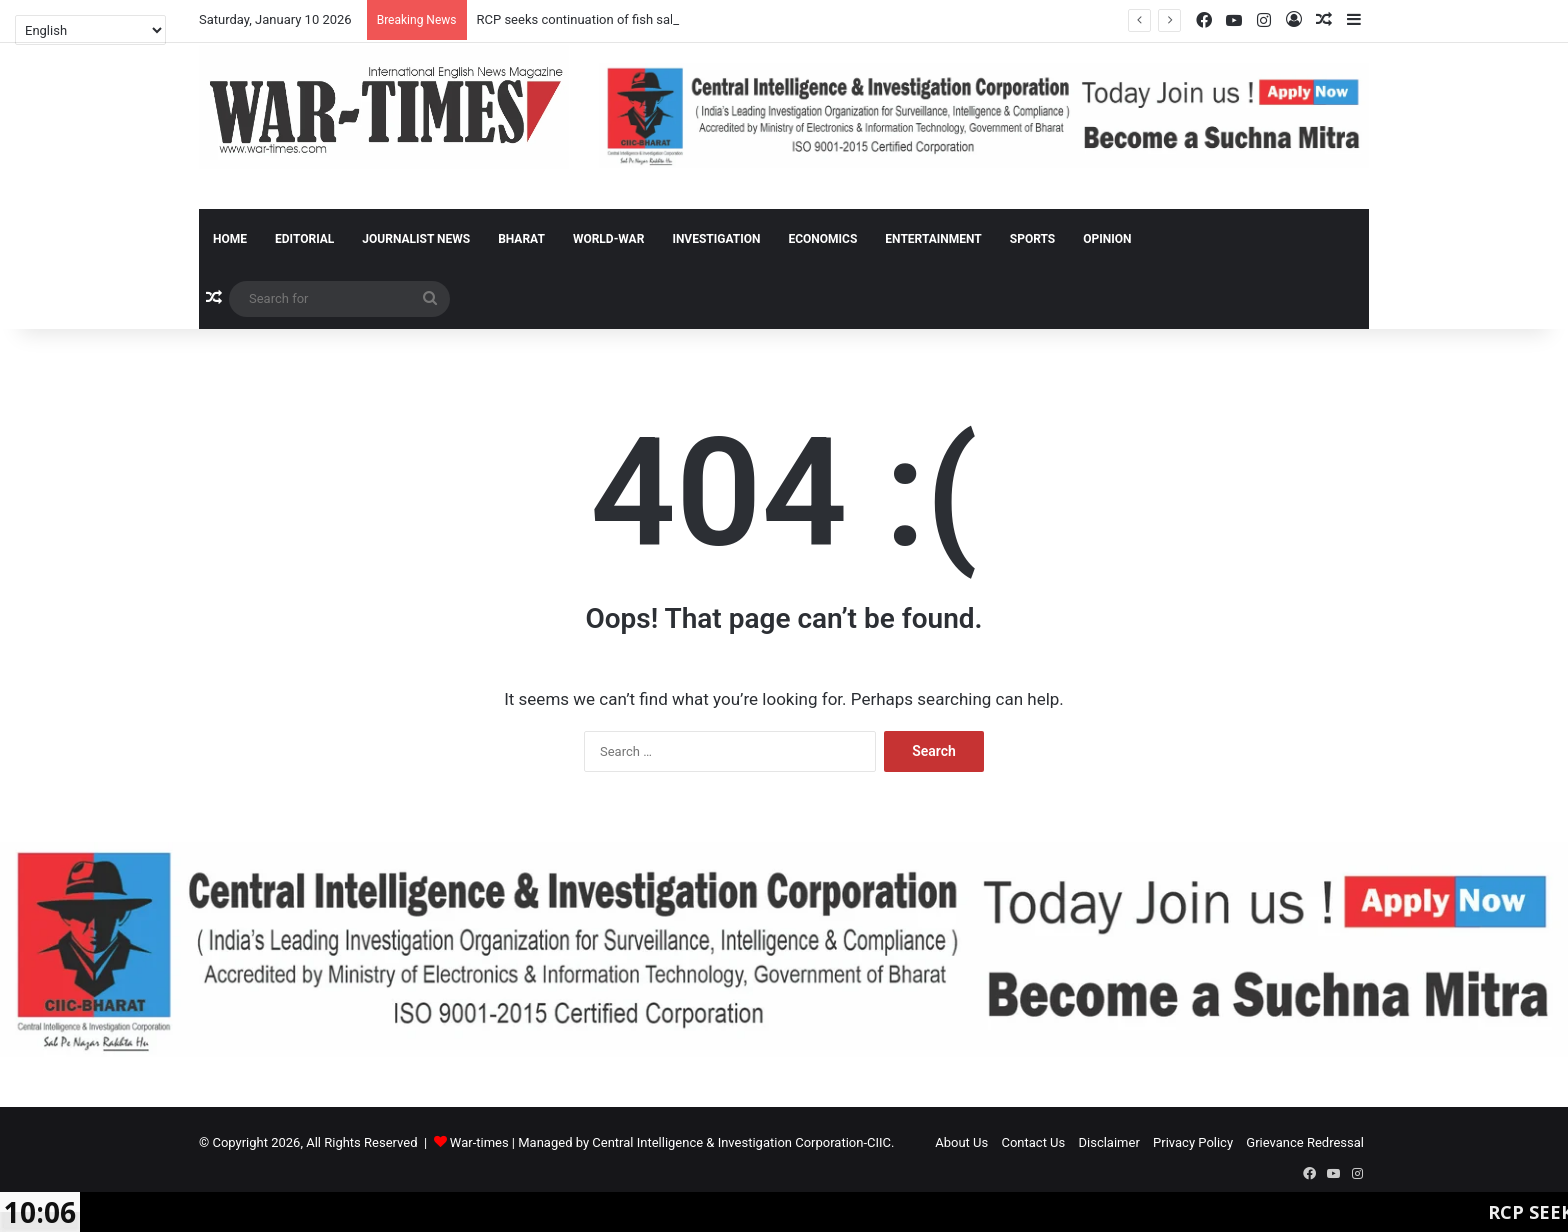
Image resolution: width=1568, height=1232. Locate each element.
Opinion (1107, 239)
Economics (822, 239)
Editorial (304, 239)
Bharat (521, 239)
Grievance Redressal (1305, 1142)
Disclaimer (1109, 1142)
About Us (961, 1142)
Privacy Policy (1193, 1142)
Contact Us (1033, 1142)
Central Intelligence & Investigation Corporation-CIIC (741, 1142)
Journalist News (416, 239)
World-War (608, 239)
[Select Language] (90, 30)
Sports (1032, 239)
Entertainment (933, 239)
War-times (479, 1142)
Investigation (716, 239)
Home (230, 239)
